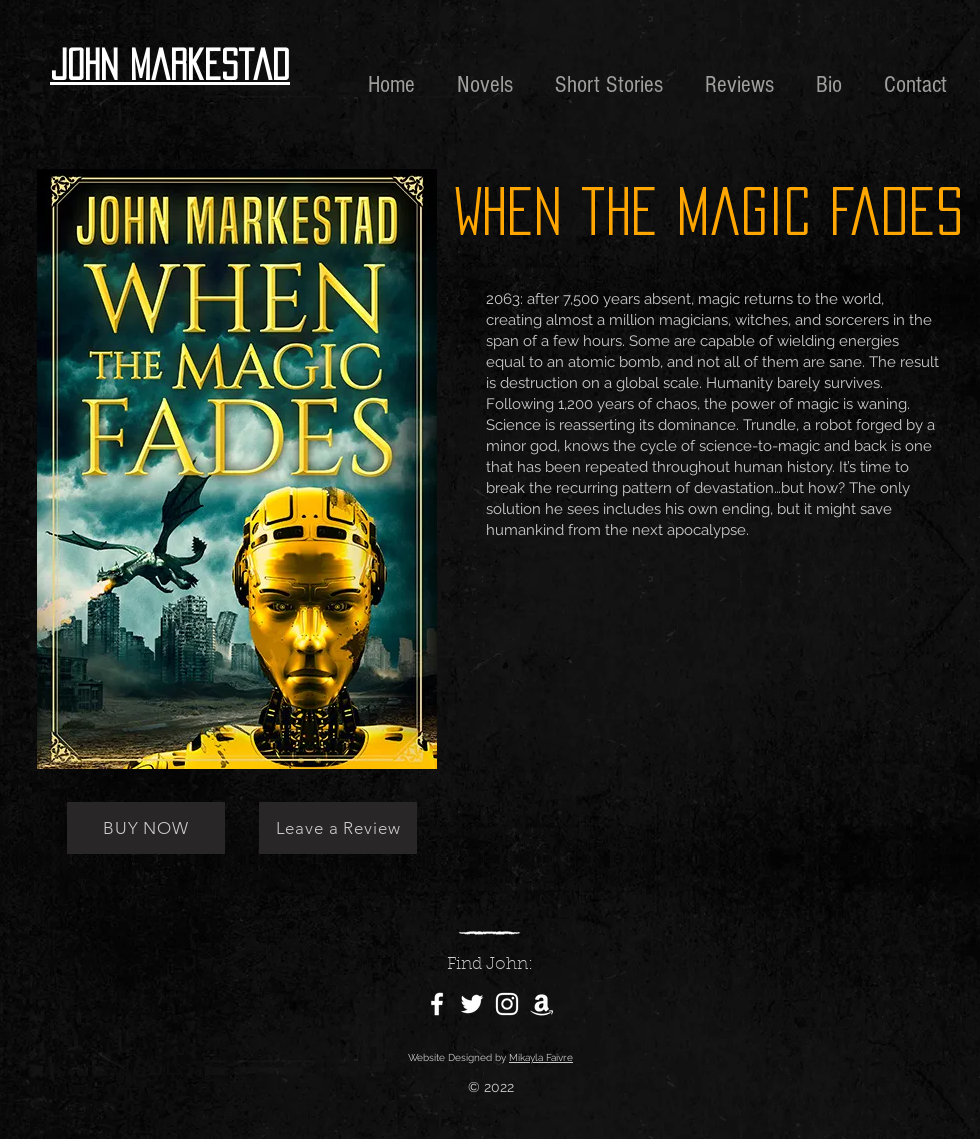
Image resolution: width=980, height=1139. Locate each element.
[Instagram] (507, 1004)
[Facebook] (437, 1004)
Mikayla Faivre (541, 1057)
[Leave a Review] (338, 828)
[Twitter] (472, 1004)
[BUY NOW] (146, 828)
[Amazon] (542, 1004)
